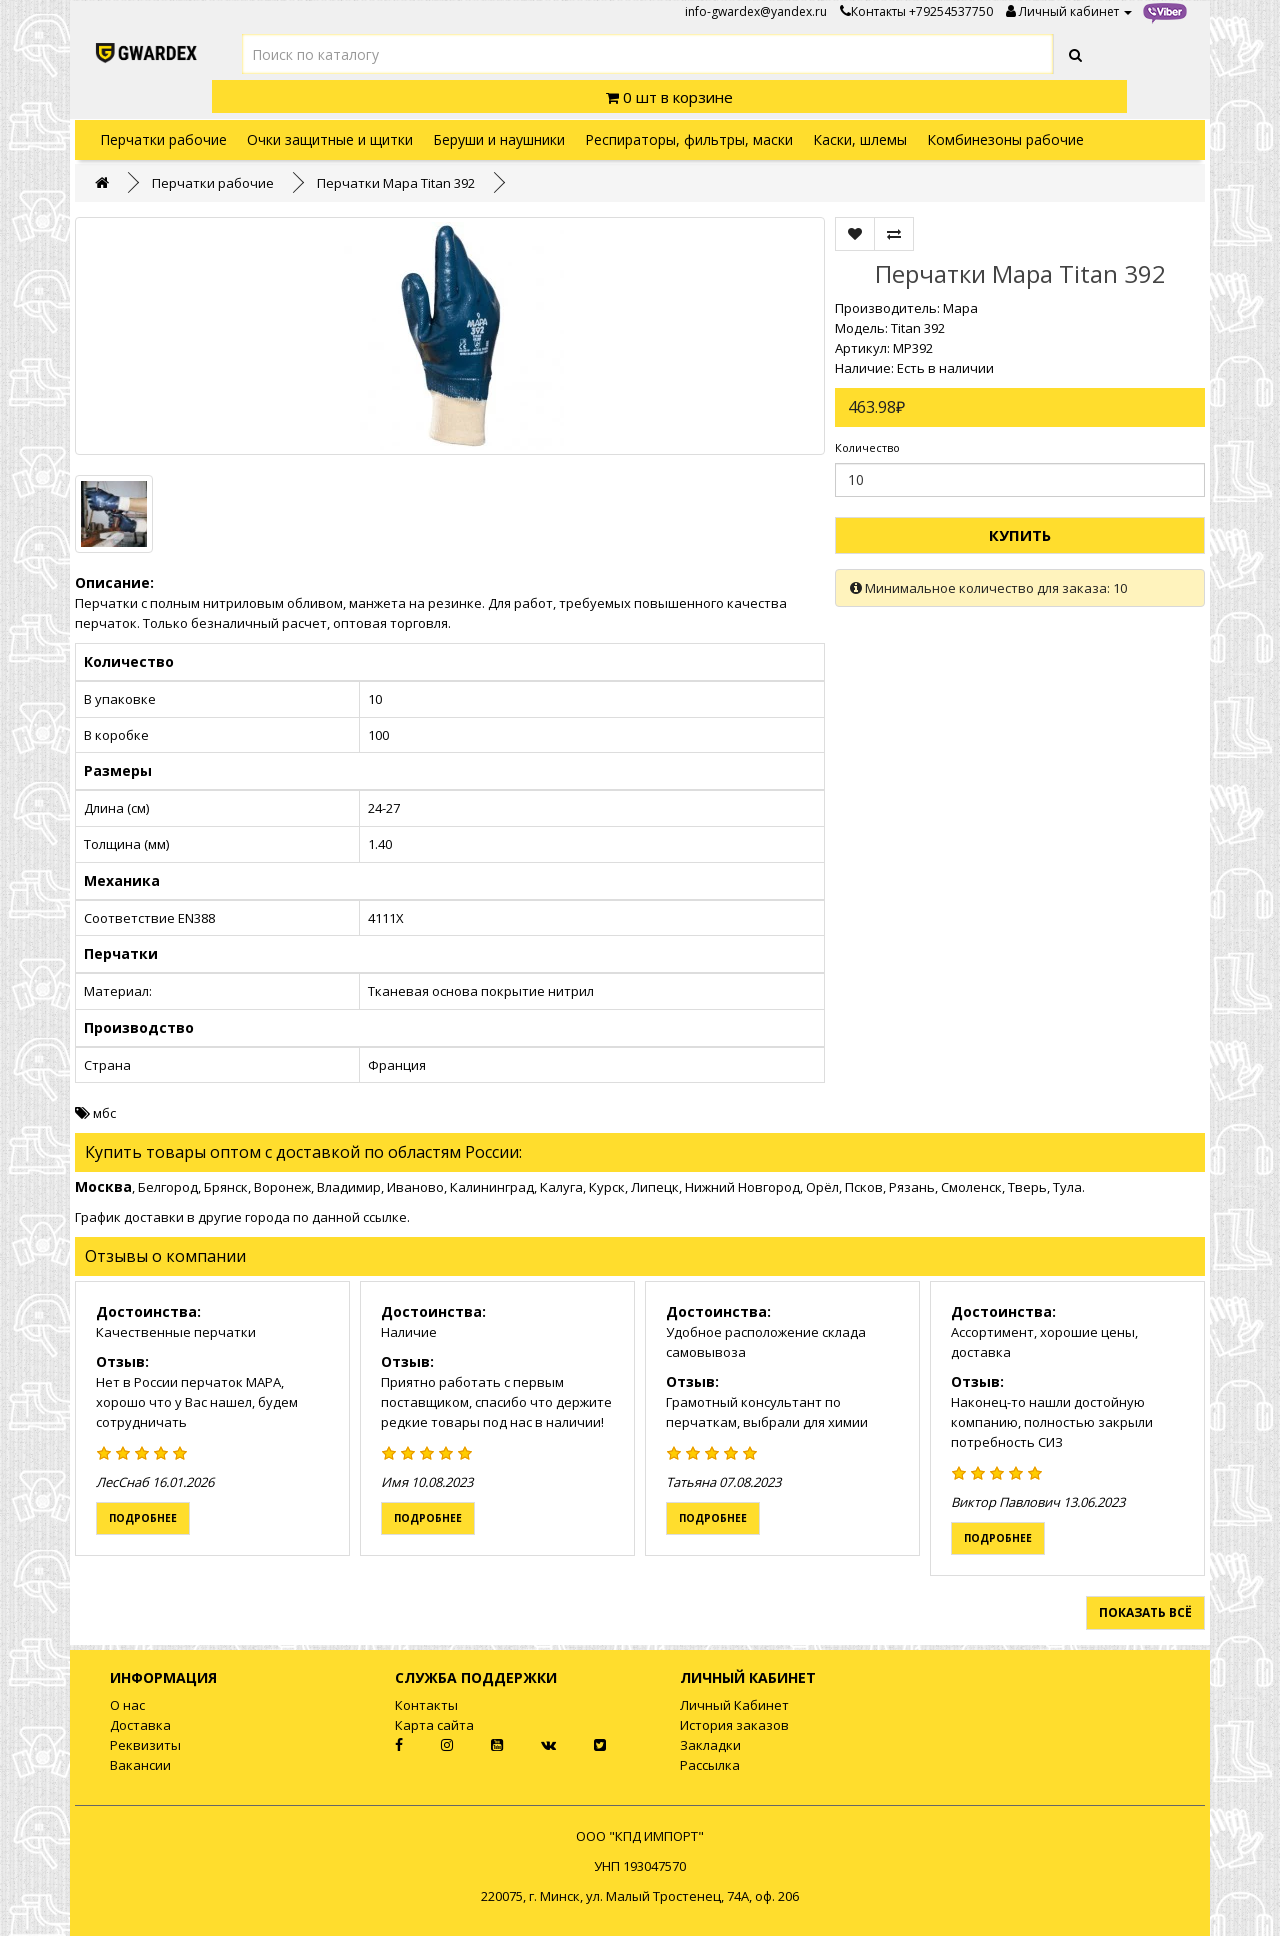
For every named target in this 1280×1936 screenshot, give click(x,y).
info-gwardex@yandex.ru (756, 11)
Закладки (710, 1745)
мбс (104, 1113)
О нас (127, 1705)
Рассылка (710, 1765)
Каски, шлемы (860, 139)
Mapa (960, 308)
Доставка (140, 1725)
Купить (1020, 535)
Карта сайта (434, 1725)
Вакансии (140, 1765)
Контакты (873, 11)
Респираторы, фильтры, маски (689, 139)
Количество (867, 447)
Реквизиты (145, 1745)
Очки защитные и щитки (330, 139)
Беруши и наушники (499, 139)
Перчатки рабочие (163, 139)
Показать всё (1145, 1612)
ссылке (385, 1217)
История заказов (734, 1725)
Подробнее (143, 1518)
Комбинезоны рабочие (1005, 139)
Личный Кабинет (734, 1705)
